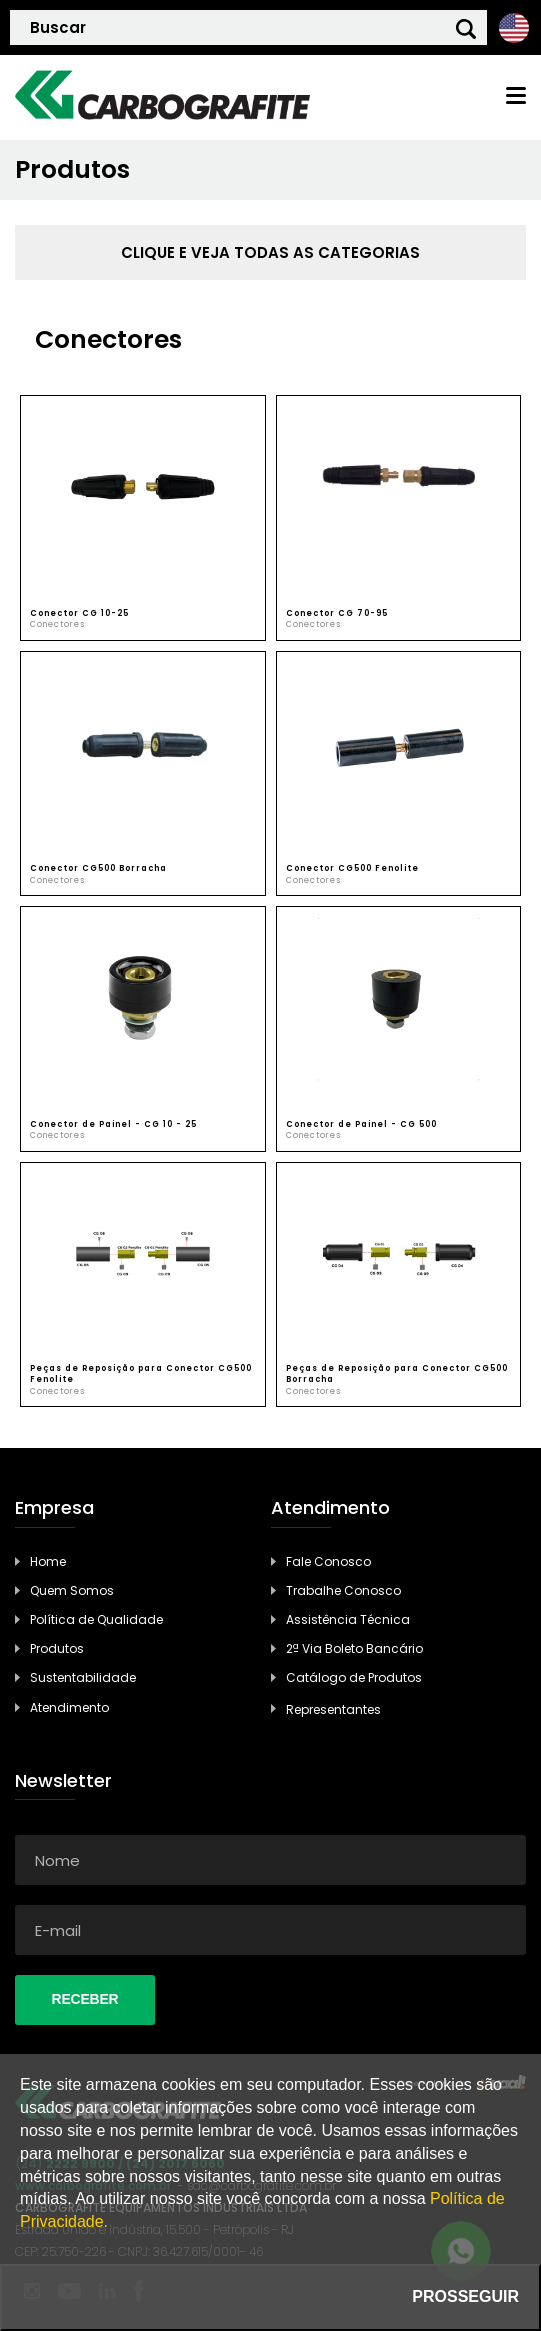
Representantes (333, 1709)
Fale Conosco (328, 1561)
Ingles (513, 27)
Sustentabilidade (83, 1677)
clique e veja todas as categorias (270, 252)
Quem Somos (72, 1590)
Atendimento (69, 1707)
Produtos (57, 1648)
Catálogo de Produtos (354, 1677)
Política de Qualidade (96, 1619)
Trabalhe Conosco (343, 1590)
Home (48, 1561)
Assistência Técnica (348, 1619)
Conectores (57, 624)
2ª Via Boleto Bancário (354, 1648)
